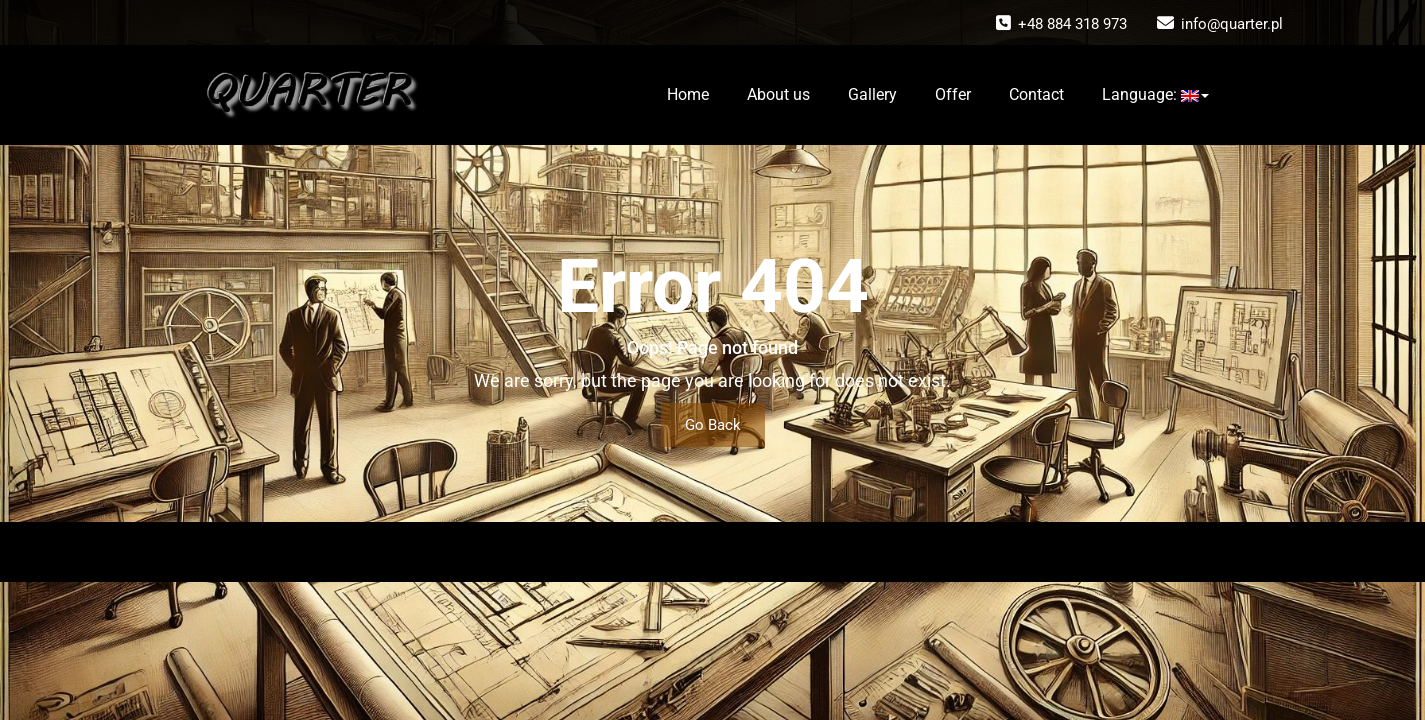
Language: (1155, 94)
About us (778, 94)
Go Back (713, 425)
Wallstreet (814, 552)
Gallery (872, 94)
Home (688, 94)
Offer (953, 94)
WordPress (677, 552)
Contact (1036, 94)
